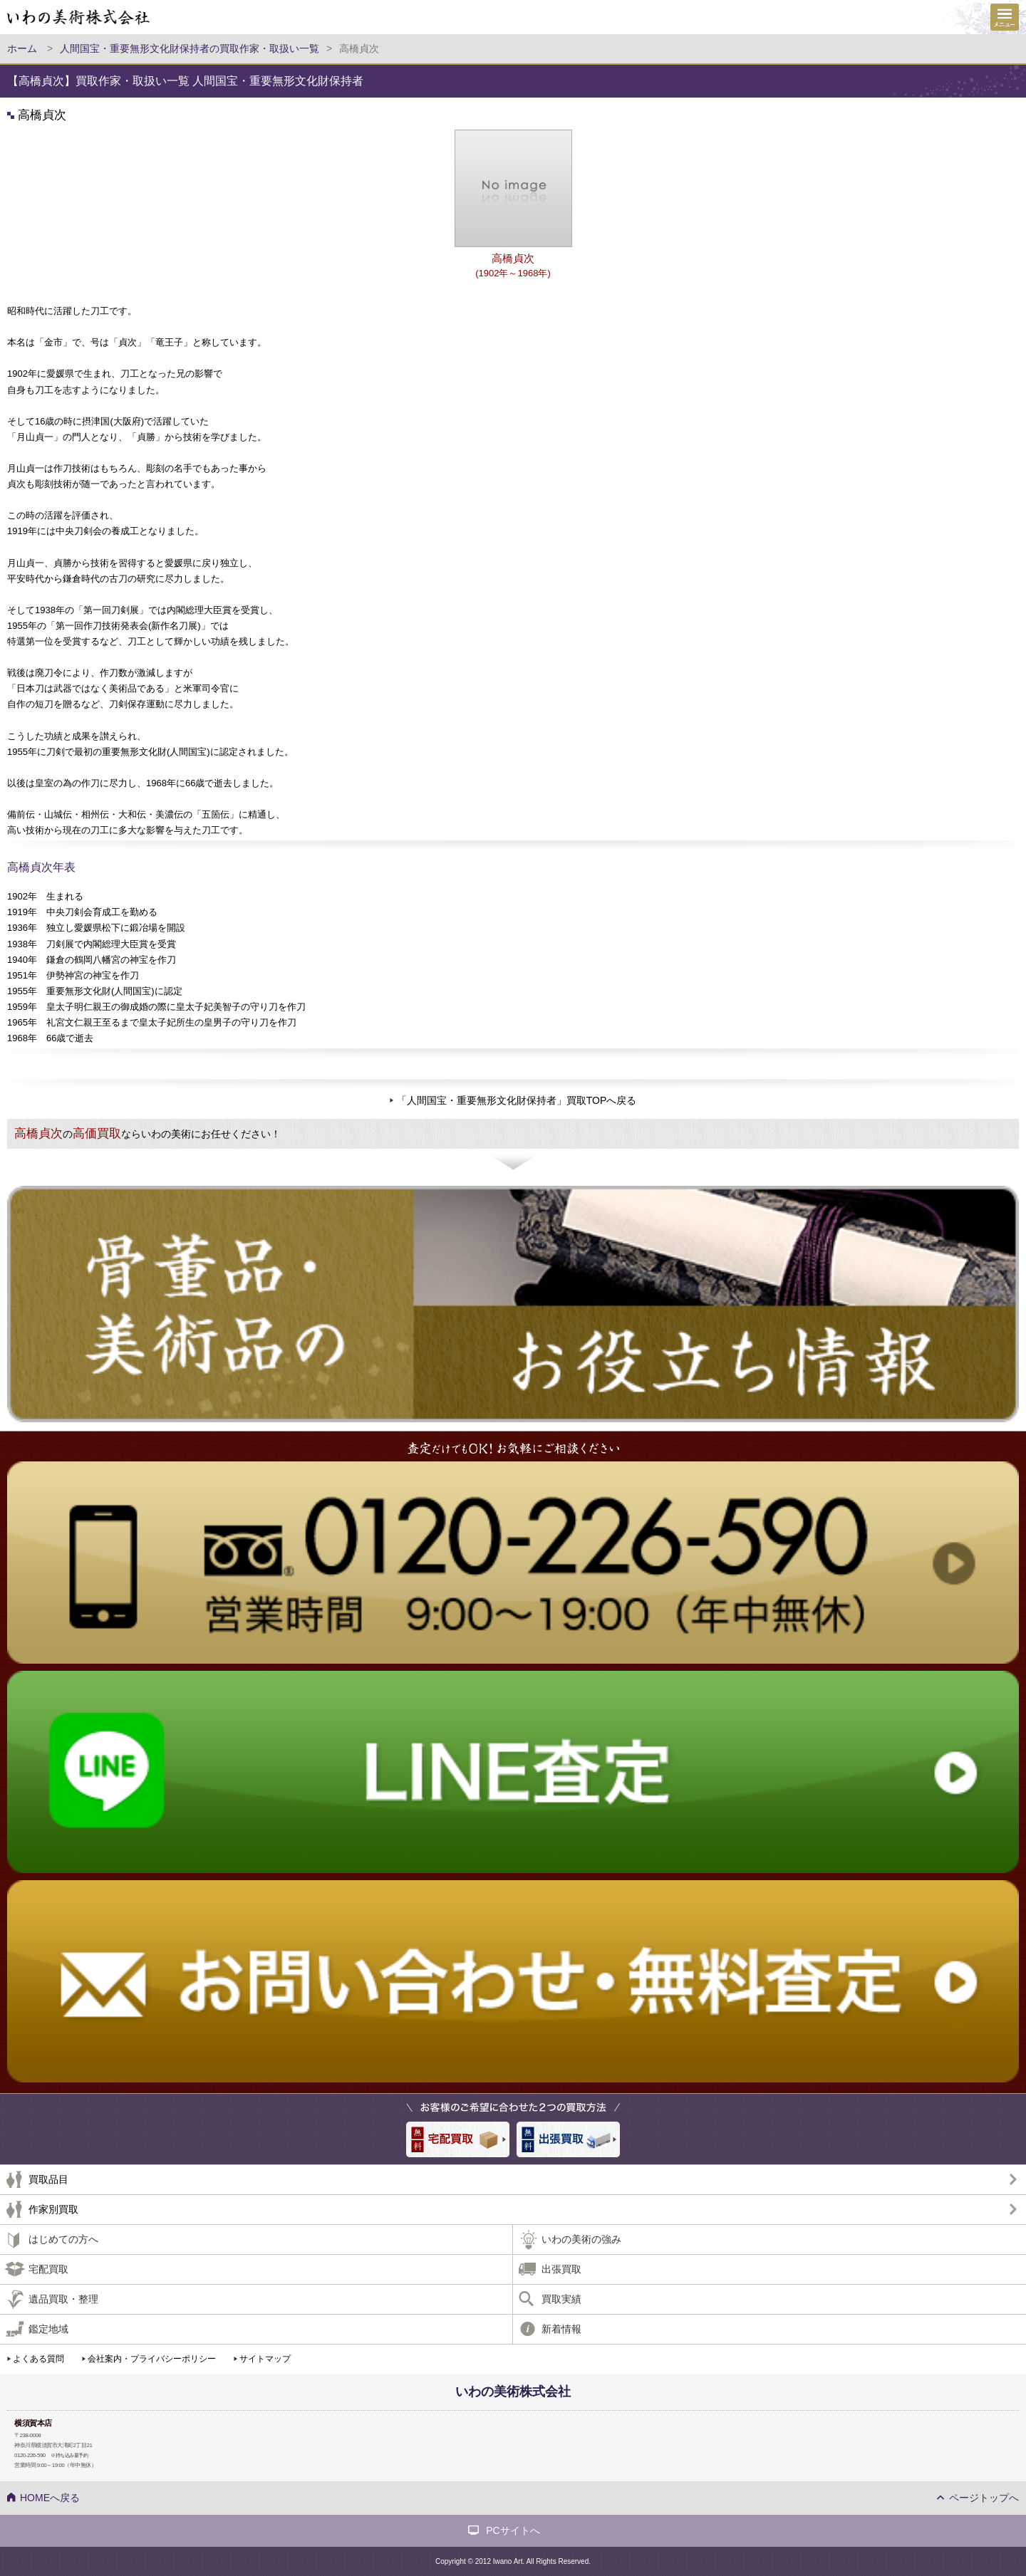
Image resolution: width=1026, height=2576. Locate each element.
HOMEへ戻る (50, 2497)
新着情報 (561, 2329)
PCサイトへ (512, 2530)
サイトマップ (265, 2359)
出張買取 (561, 2269)
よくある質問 (38, 2359)
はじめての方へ (63, 2239)
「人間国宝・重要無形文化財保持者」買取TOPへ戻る (517, 1100)
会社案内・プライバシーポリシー (152, 2359)
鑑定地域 (48, 2329)
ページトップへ (984, 2497)
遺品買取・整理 (63, 2299)
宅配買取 (48, 2269)
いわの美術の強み (581, 2239)
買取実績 (561, 2299)
